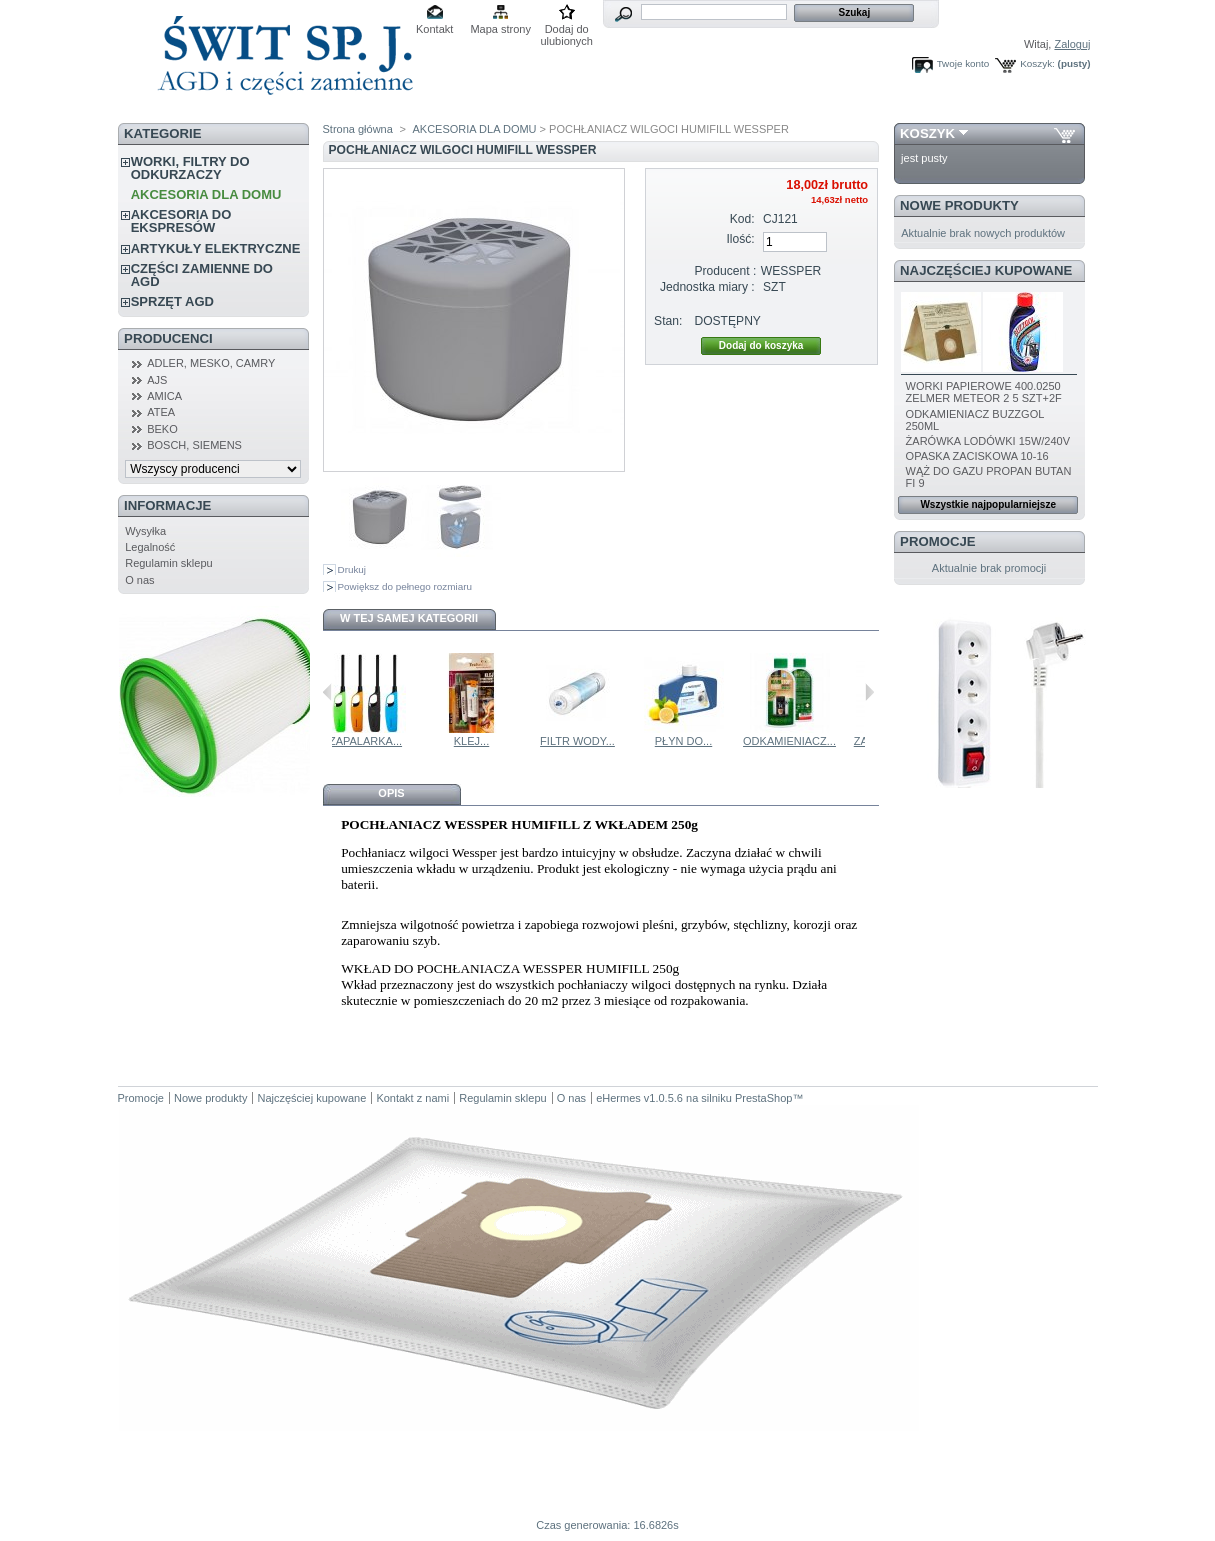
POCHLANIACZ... (373, 741)
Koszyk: (1037, 63)
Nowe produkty (959, 205)
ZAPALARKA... (479, 741)
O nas (139, 580)
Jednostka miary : (707, 287)
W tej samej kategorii (409, 618)
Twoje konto (963, 63)
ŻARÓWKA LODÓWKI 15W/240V (988, 441)
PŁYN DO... (797, 741)
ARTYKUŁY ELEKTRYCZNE (216, 248)
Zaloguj (1072, 44)
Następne (869, 692)
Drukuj (352, 569)
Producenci (168, 338)
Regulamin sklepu (168, 563)
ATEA (161, 412)
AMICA (164, 396)
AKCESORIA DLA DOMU (206, 194)
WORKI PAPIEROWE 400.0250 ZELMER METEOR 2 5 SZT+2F (984, 392)
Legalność (150, 547)
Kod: (742, 219)
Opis (391, 793)
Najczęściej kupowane (986, 270)
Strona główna (358, 129)
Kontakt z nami (412, 1098)
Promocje (937, 541)
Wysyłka (145, 531)
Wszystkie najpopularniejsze (988, 504)
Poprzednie (327, 692)
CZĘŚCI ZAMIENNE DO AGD (202, 275)
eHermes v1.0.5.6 (639, 1098)
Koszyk (927, 133)
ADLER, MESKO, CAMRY (211, 363)
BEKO (162, 429)
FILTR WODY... (691, 741)
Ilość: (740, 239)
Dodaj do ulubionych (566, 30)
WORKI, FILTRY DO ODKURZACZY (190, 168)
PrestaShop (763, 1098)
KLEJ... (585, 741)
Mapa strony (500, 29)
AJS (157, 380)
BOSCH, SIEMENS (194, 445)
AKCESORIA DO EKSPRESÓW (181, 221)
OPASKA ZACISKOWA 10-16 (977, 456)
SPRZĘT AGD (172, 301)
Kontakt (434, 29)
